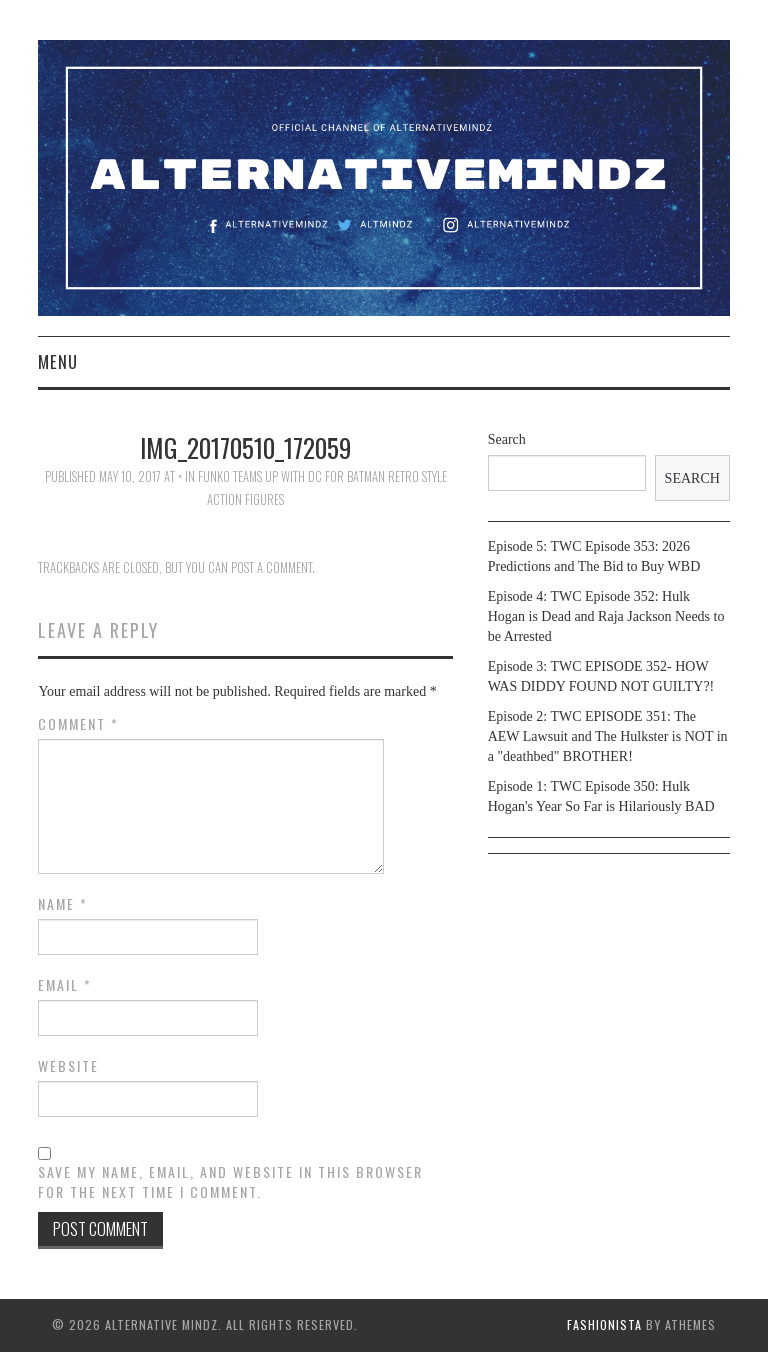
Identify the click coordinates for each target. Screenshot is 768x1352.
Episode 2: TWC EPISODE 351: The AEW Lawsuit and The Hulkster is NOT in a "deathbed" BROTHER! (608, 736)
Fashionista (604, 1324)
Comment (78, 724)
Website (68, 1066)
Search (507, 439)
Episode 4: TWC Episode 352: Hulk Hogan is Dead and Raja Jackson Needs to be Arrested (606, 616)
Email (65, 985)
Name (63, 904)
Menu (58, 361)
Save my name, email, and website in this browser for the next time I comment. (230, 1182)
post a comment (271, 567)
